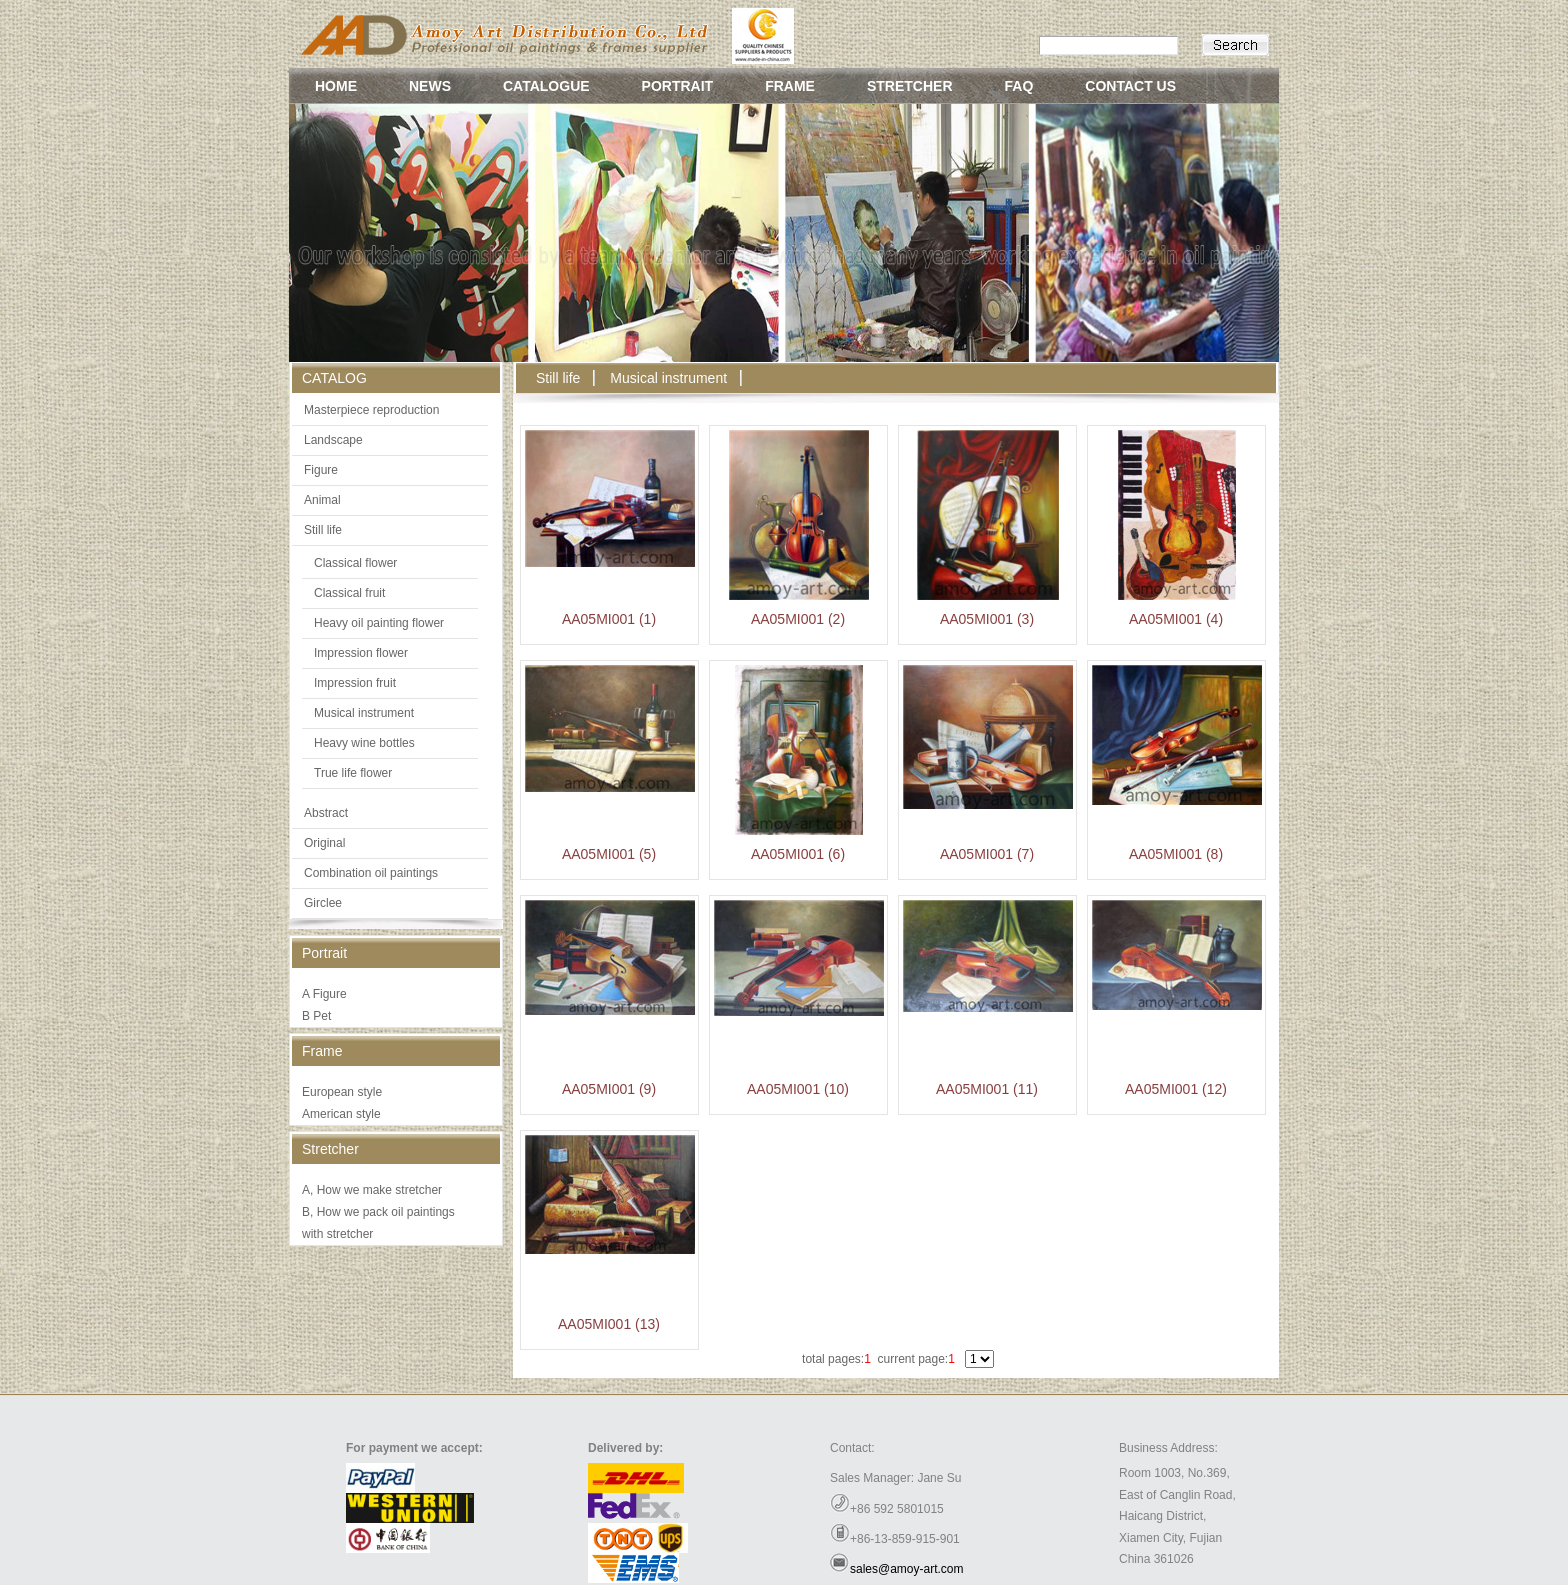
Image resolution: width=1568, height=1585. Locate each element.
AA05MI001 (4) (1176, 619)
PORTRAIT (678, 86)
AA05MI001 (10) (798, 1089)
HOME (336, 86)
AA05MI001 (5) (609, 854)
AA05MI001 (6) (798, 854)
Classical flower (355, 563)
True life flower (353, 773)
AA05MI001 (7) (987, 854)
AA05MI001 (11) (987, 1089)
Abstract (326, 813)
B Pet (316, 1016)
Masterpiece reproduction (371, 410)
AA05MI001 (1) (609, 619)
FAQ (1019, 86)
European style (342, 1092)
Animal (322, 500)
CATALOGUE (546, 86)
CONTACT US (1130, 86)
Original (324, 843)
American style (341, 1114)
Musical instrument (364, 713)
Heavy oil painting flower (379, 623)
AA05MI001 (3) (987, 619)
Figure (321, 470)
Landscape (333, 440)
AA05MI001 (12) (1176, 1089)
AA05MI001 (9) (609, 1089)
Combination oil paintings (371, 873)
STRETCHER (910, 86)
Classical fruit (349, 593)
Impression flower (361, 653)
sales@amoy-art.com (907, 1569)
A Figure (324, 994)
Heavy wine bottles (364, 743)
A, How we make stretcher (372, 1190)
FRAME (790, 86)
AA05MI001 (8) (1176, 854)
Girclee (323, 903)
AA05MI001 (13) (609, 1324)
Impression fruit (355, 683)
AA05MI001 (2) (798, 619)
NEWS (430, 86)
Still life (323, 530)
